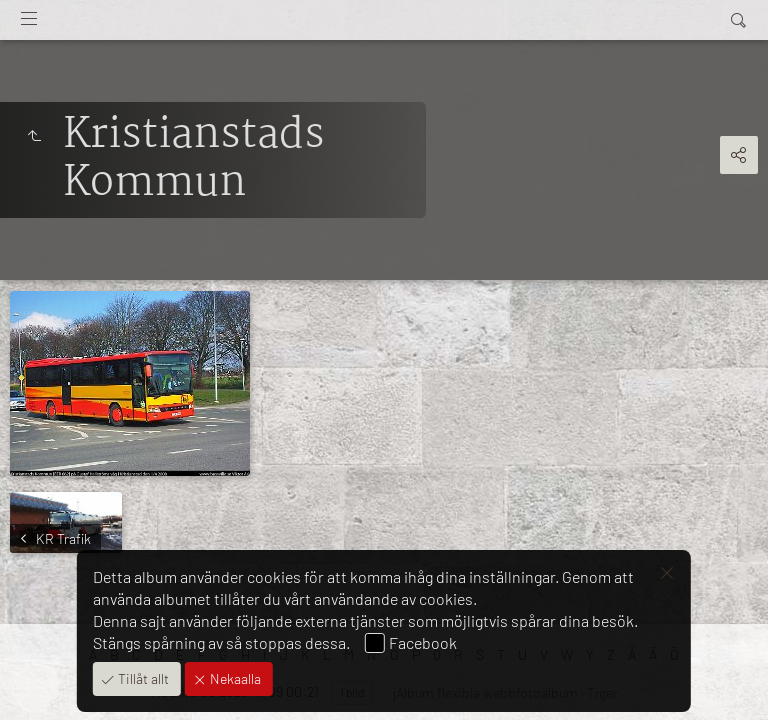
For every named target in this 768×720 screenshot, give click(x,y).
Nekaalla (234, 678)
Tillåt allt (142, 678)
